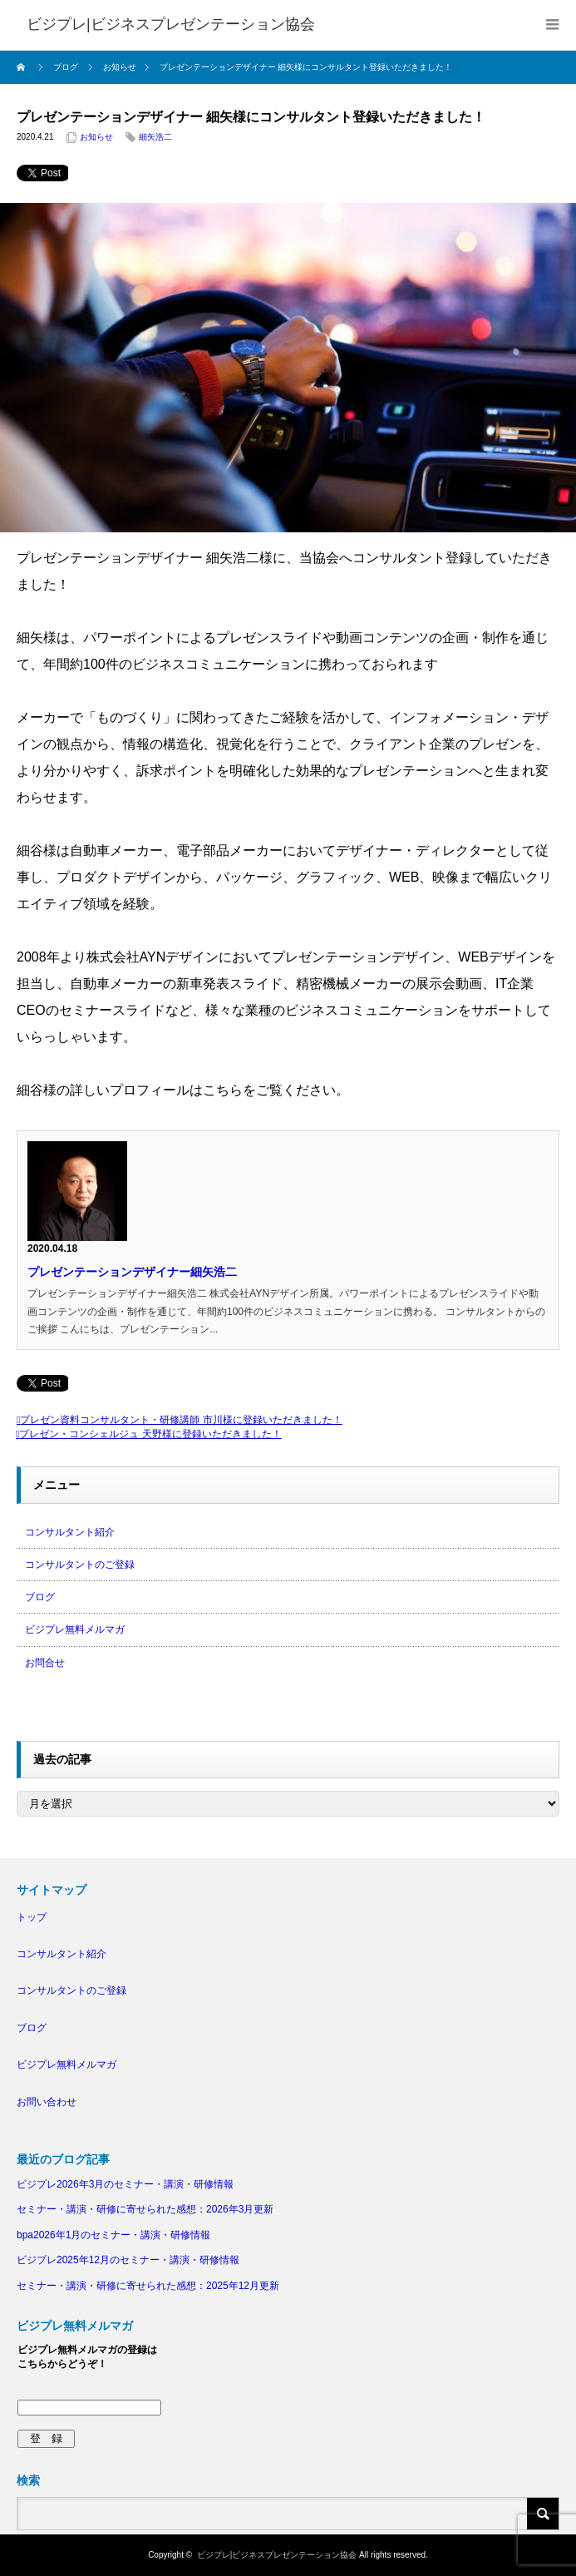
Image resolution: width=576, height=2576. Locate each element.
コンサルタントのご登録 (80, 1564)
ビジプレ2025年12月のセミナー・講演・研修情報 (128, 2260)
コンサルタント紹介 (70, 1532)
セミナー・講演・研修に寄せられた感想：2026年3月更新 (145, 2209)
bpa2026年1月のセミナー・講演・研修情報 (113, 2235)
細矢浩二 (155, 136)
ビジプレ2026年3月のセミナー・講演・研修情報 (125, 2184)
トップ (32, 1917)
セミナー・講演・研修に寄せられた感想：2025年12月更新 (148, 2286)
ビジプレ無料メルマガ (75, 1629)
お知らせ (96, 136)
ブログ (40, 1597)
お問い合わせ (46, 2102)
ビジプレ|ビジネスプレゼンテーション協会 (277, 2554)
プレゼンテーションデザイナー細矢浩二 (132, 1271)
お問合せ (45, 1663)
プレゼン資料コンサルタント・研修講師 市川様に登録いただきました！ (181, 1420)
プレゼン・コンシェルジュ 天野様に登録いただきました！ (150, 1434)
